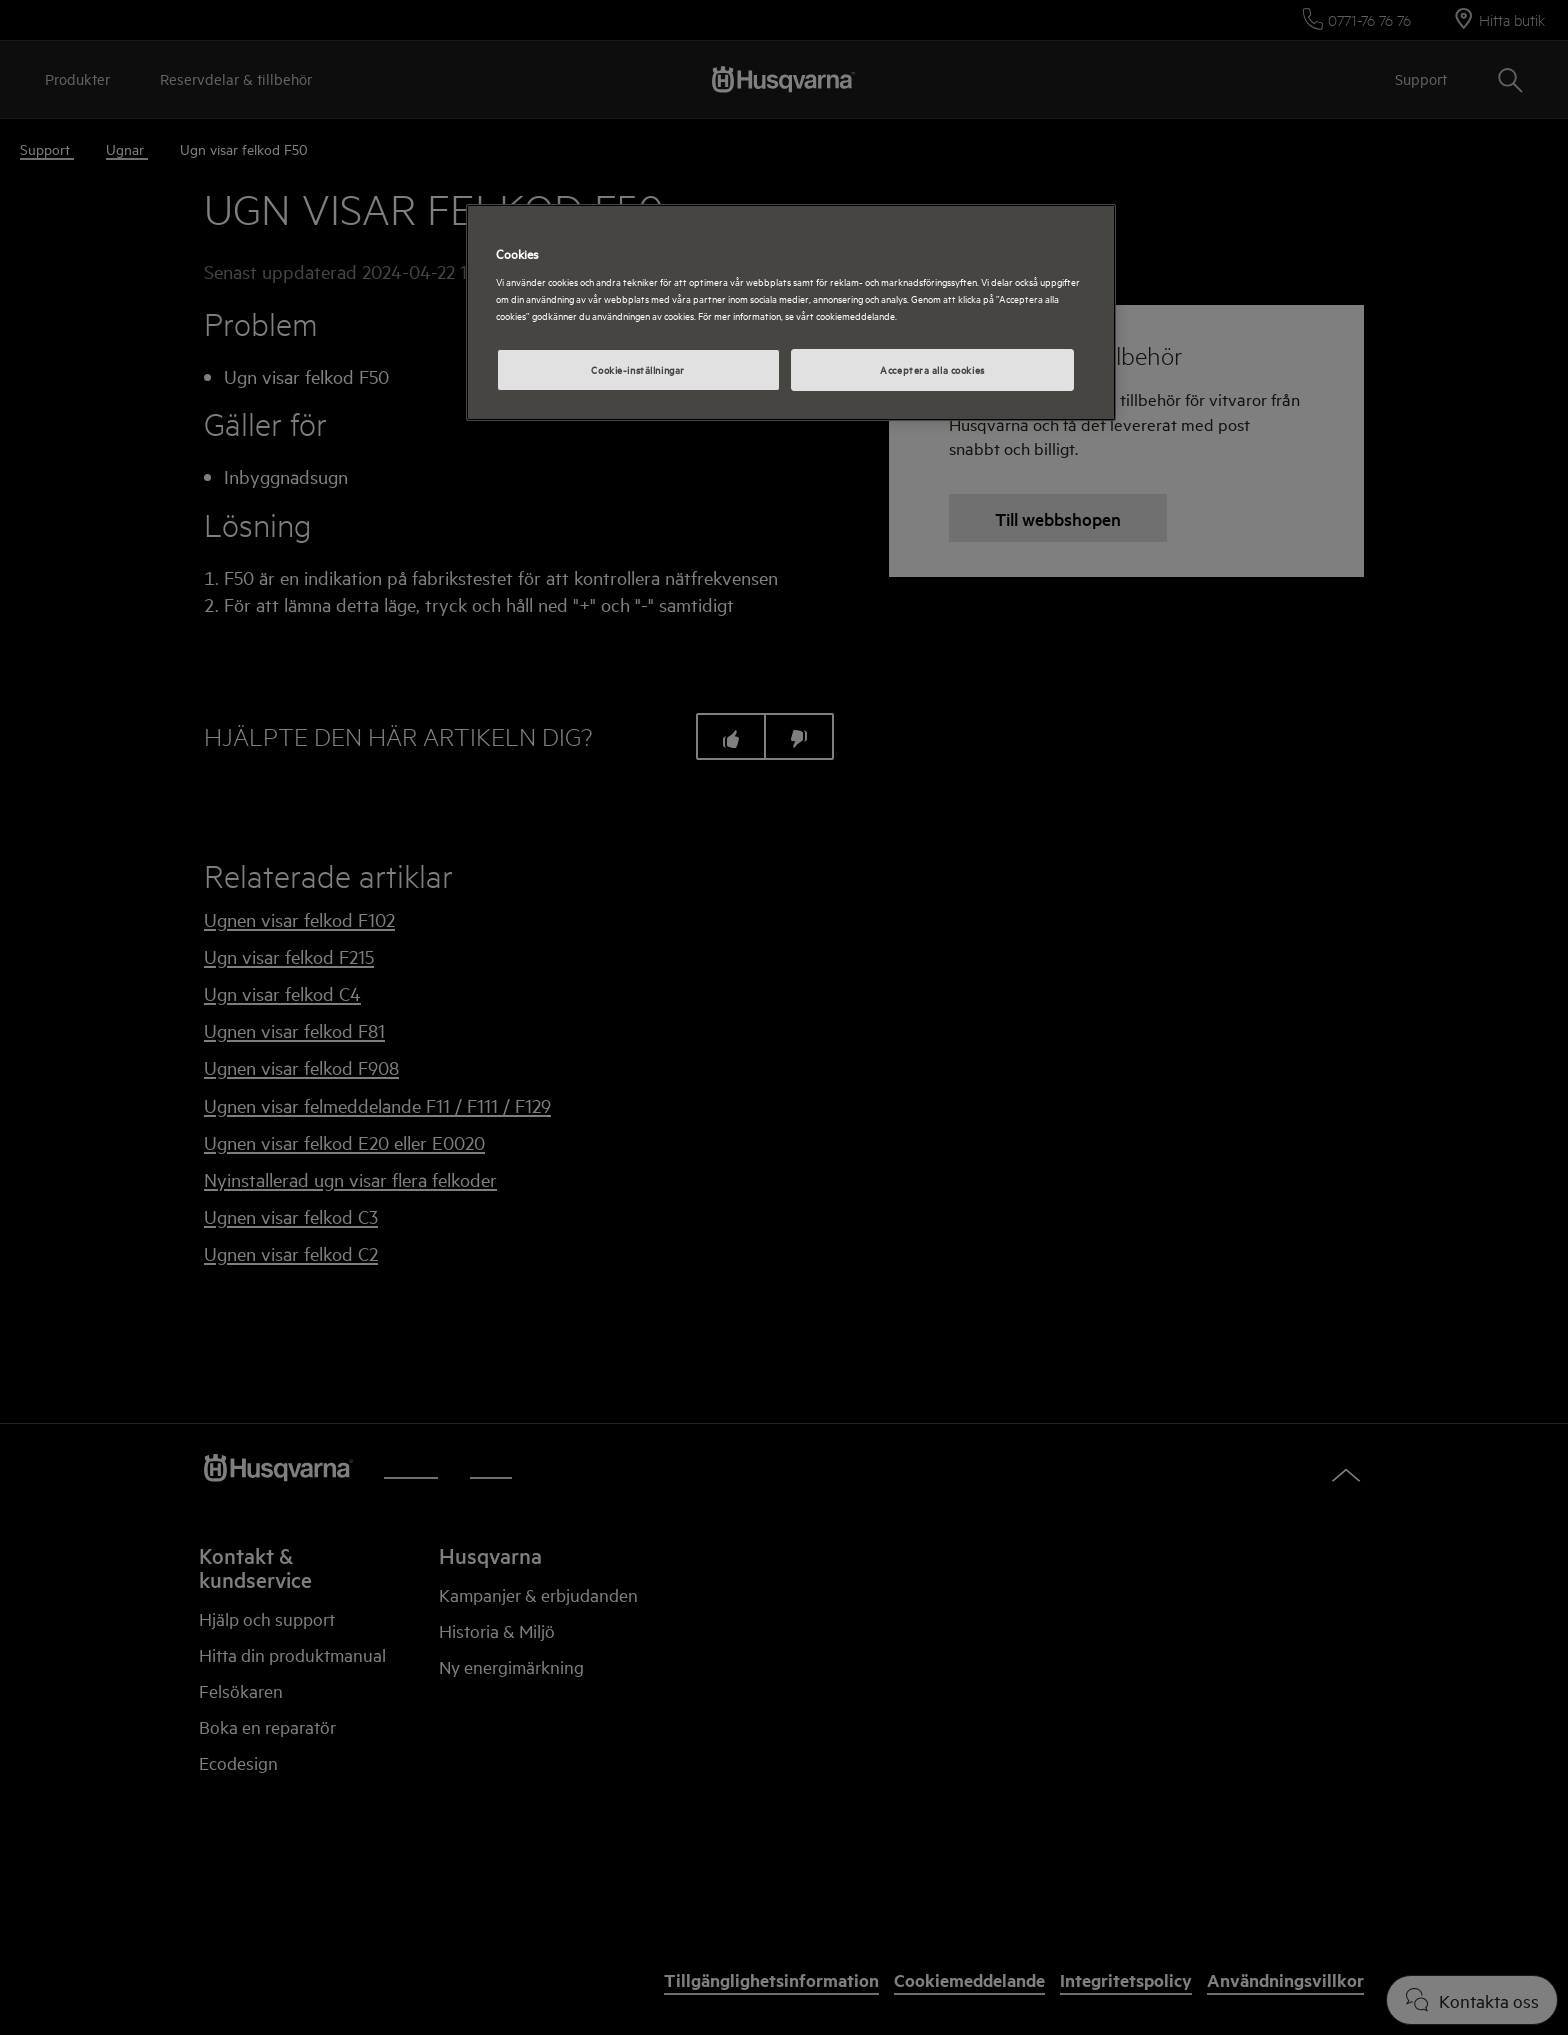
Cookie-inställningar (637, 369)
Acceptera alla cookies (932, 369)
